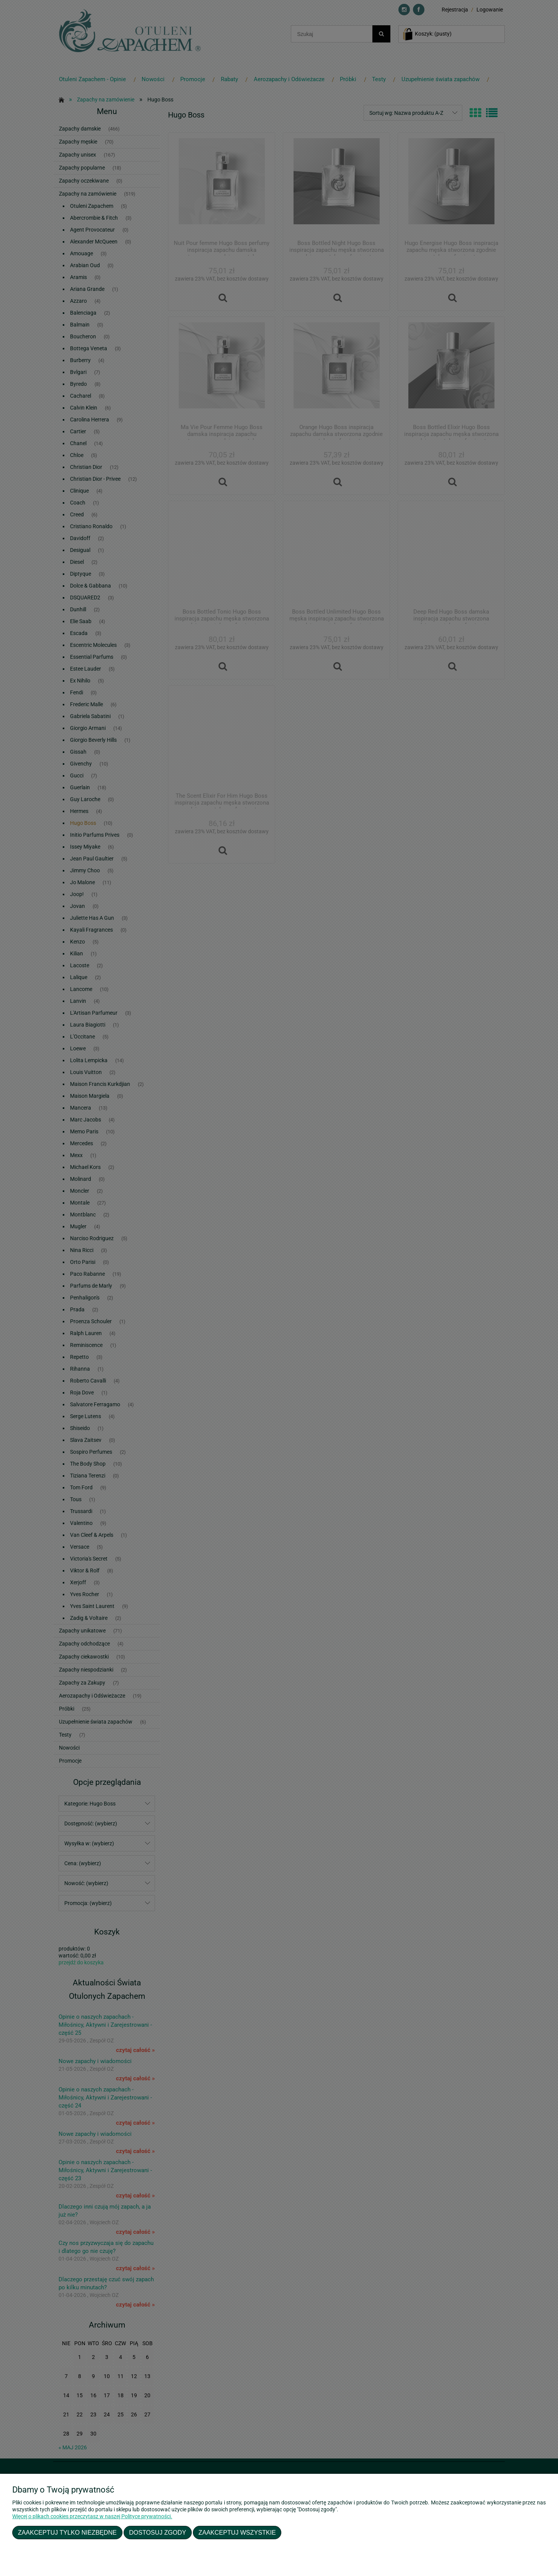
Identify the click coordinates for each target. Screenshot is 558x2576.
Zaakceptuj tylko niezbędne (67, 2532)
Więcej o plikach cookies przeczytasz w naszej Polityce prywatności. (92, 2516)
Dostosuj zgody (157, 2532)
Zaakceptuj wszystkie (237, 2532)
